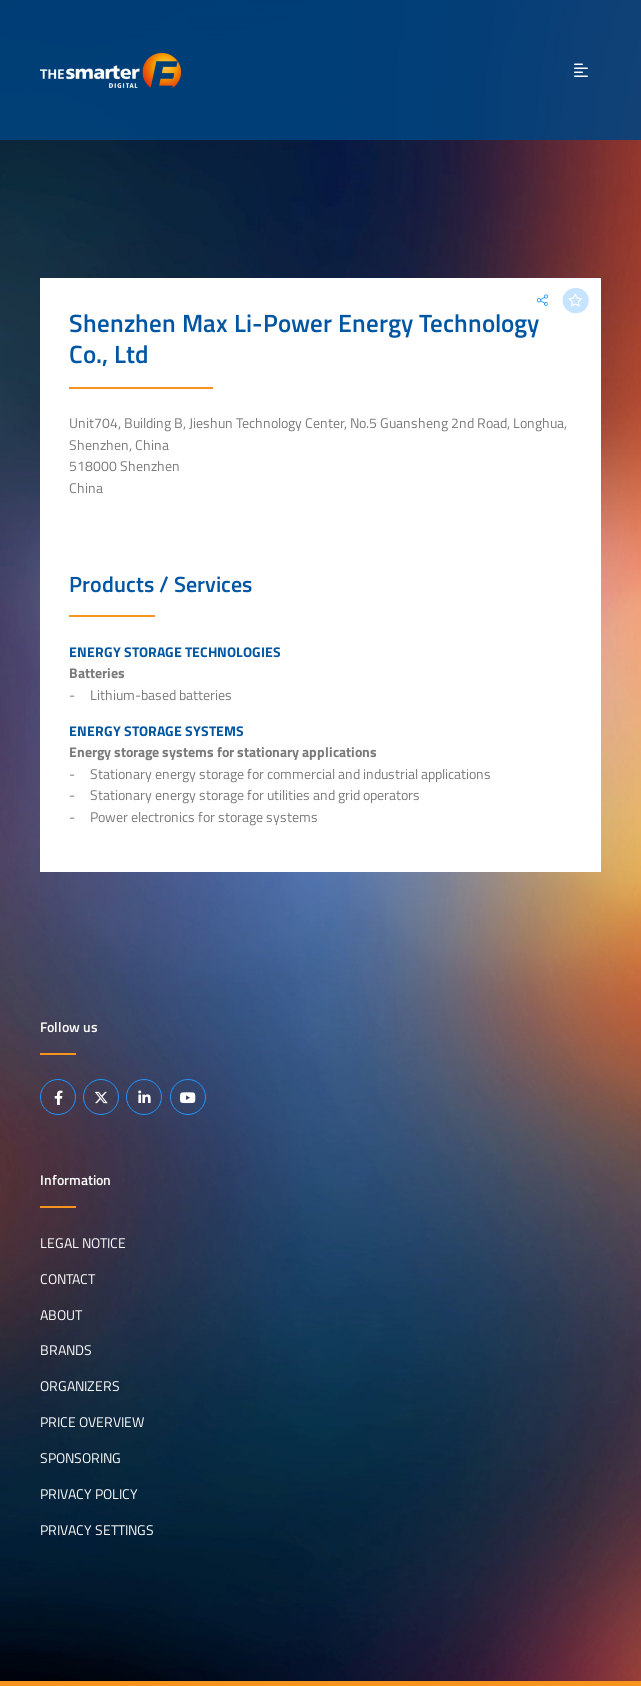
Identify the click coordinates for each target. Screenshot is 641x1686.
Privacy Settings (97, 1530)
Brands (66, 1350)
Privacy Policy (89, 1494)
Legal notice (83, 1242)
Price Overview (92, 1422)
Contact (67, 1278)
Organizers (80, 1386)
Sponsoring (80, 1458)
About (61, 1314)
